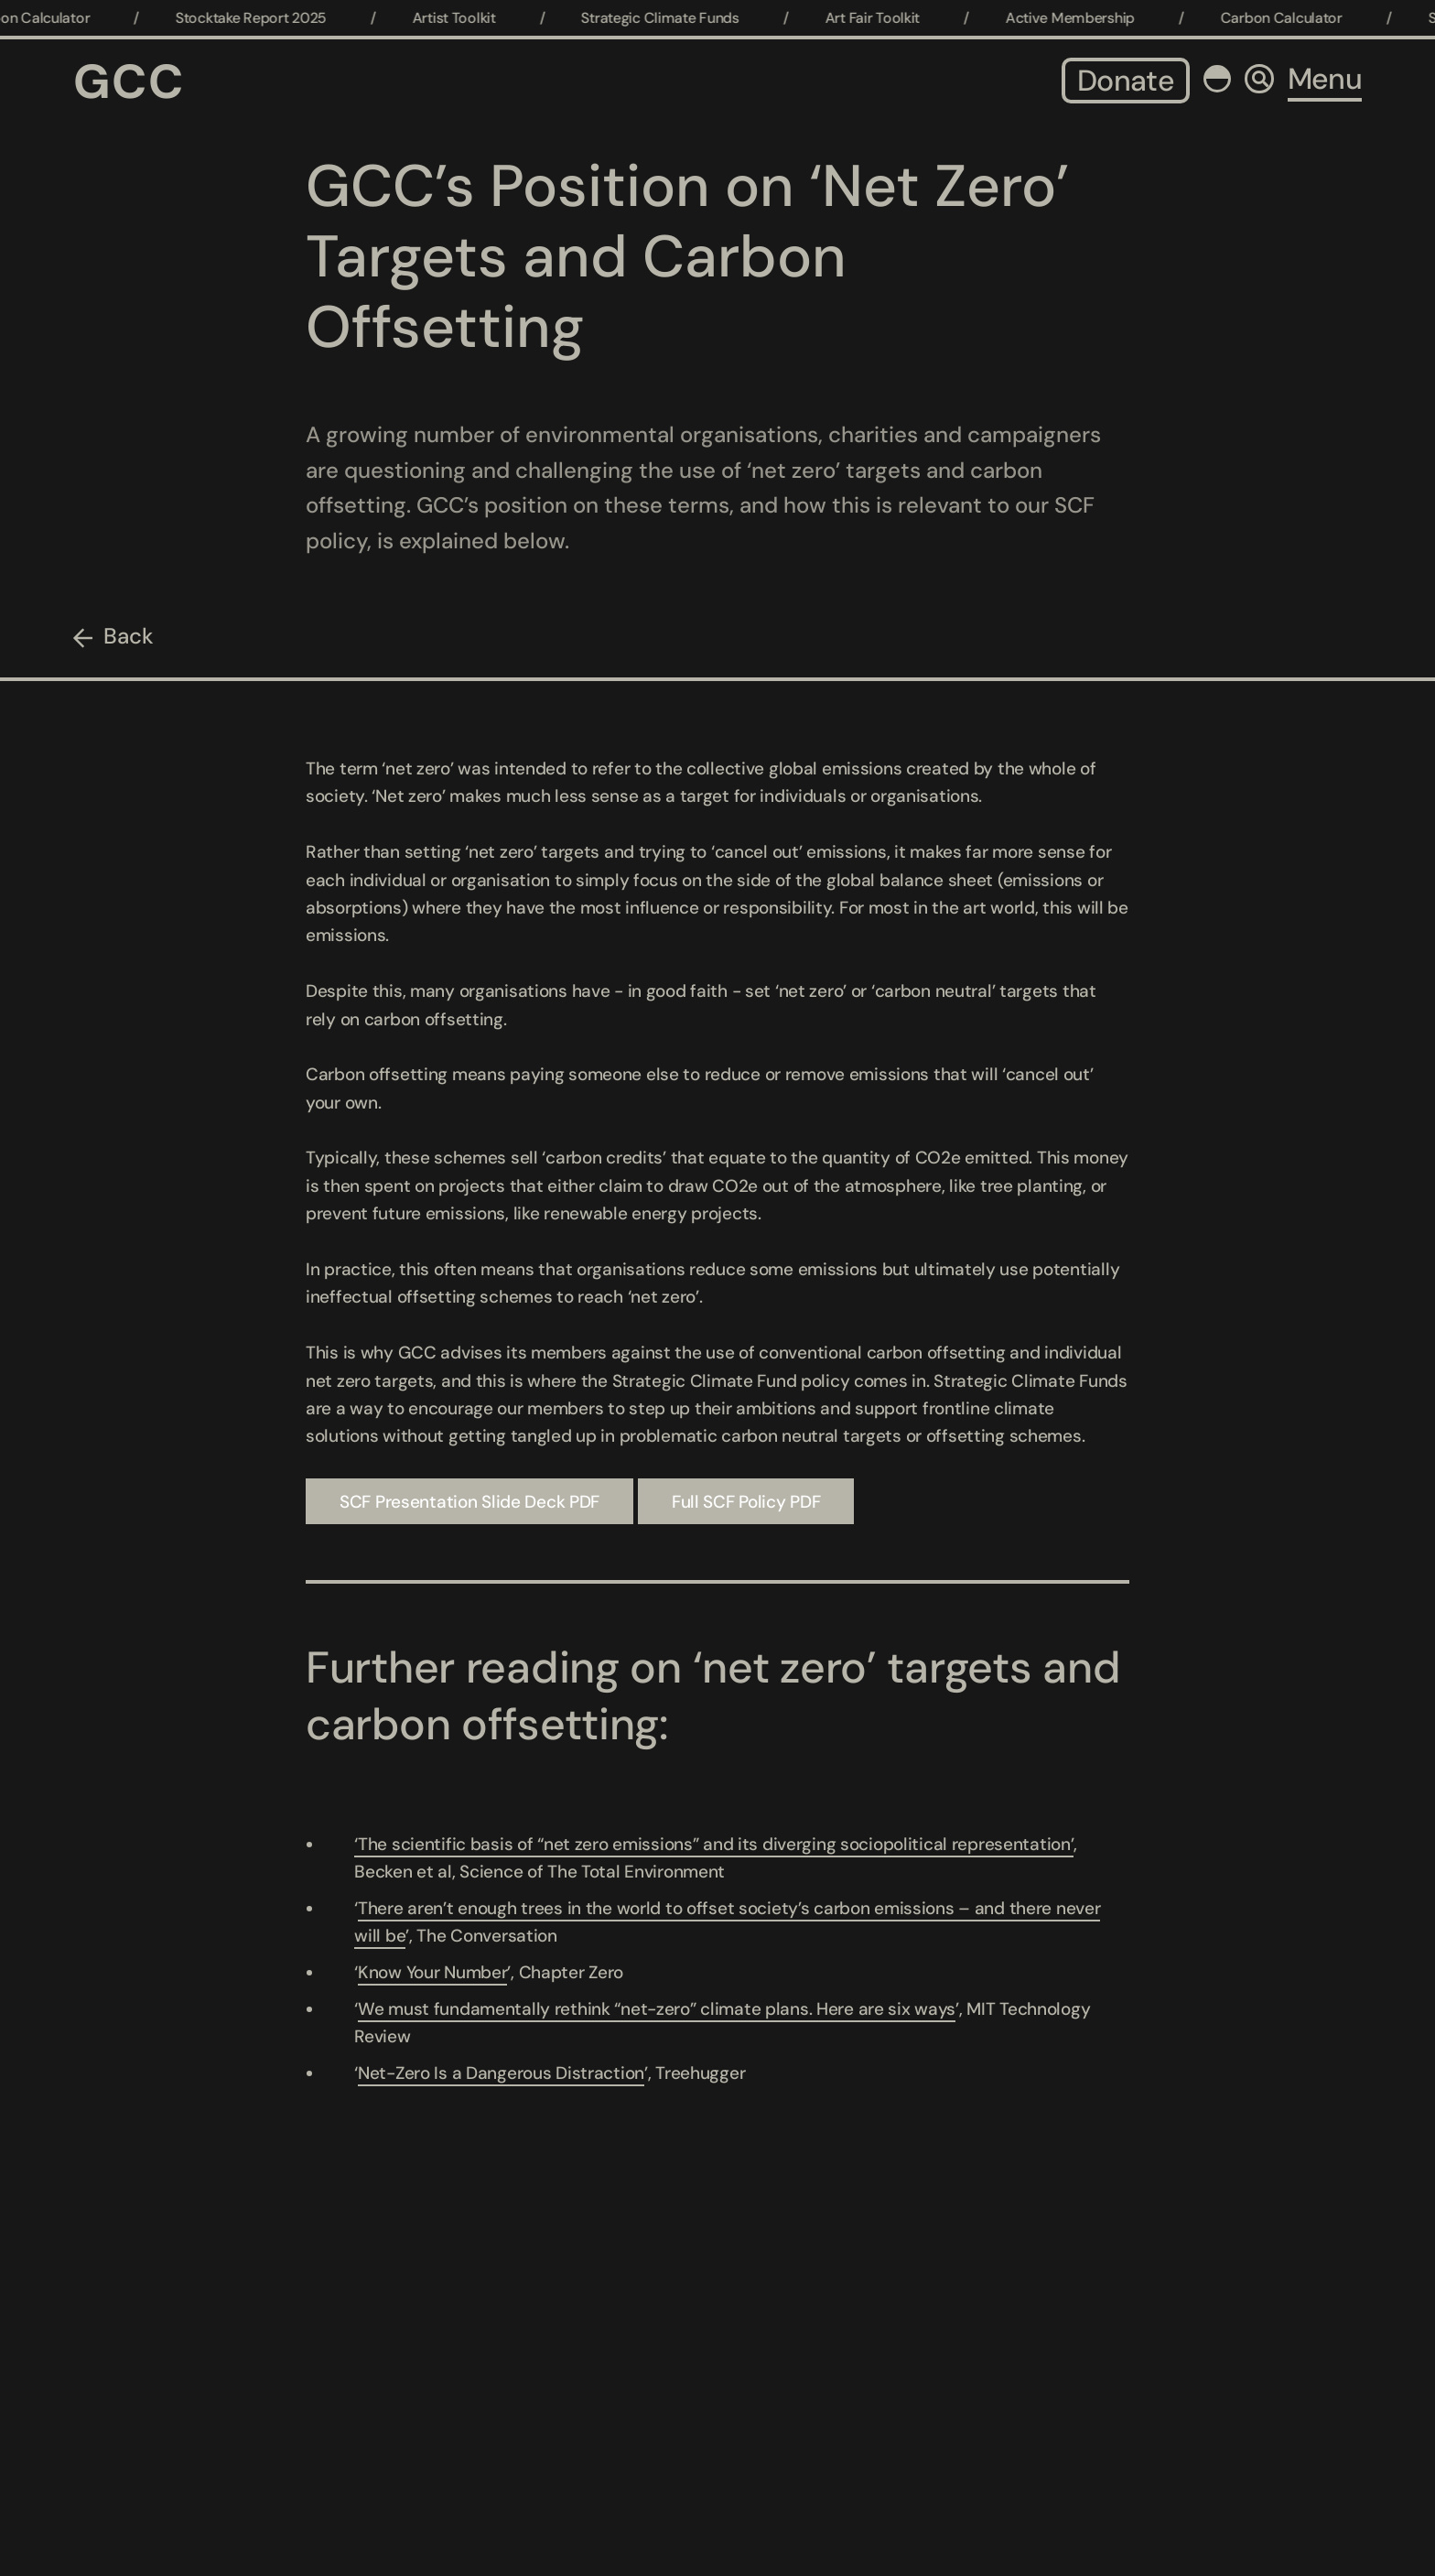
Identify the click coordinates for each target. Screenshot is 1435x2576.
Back (128, 636)
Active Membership (1080, 17)
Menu (1325, 79)
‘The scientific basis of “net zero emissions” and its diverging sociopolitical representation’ (714, 1844)
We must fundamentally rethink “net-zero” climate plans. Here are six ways (656, 2008)
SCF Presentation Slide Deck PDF (469, 1501)
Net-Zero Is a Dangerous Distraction (501, 2073)
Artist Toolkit (464, 17)
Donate (1125, 80)
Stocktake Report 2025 (262, 17)
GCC (129, 81)
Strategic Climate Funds (671, 17)
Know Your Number (432, 1972)
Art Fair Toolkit (883, 17)
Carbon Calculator (1292, 17)
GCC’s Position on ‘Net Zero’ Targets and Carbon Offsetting (687, 256)
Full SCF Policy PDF (746, 1501)
